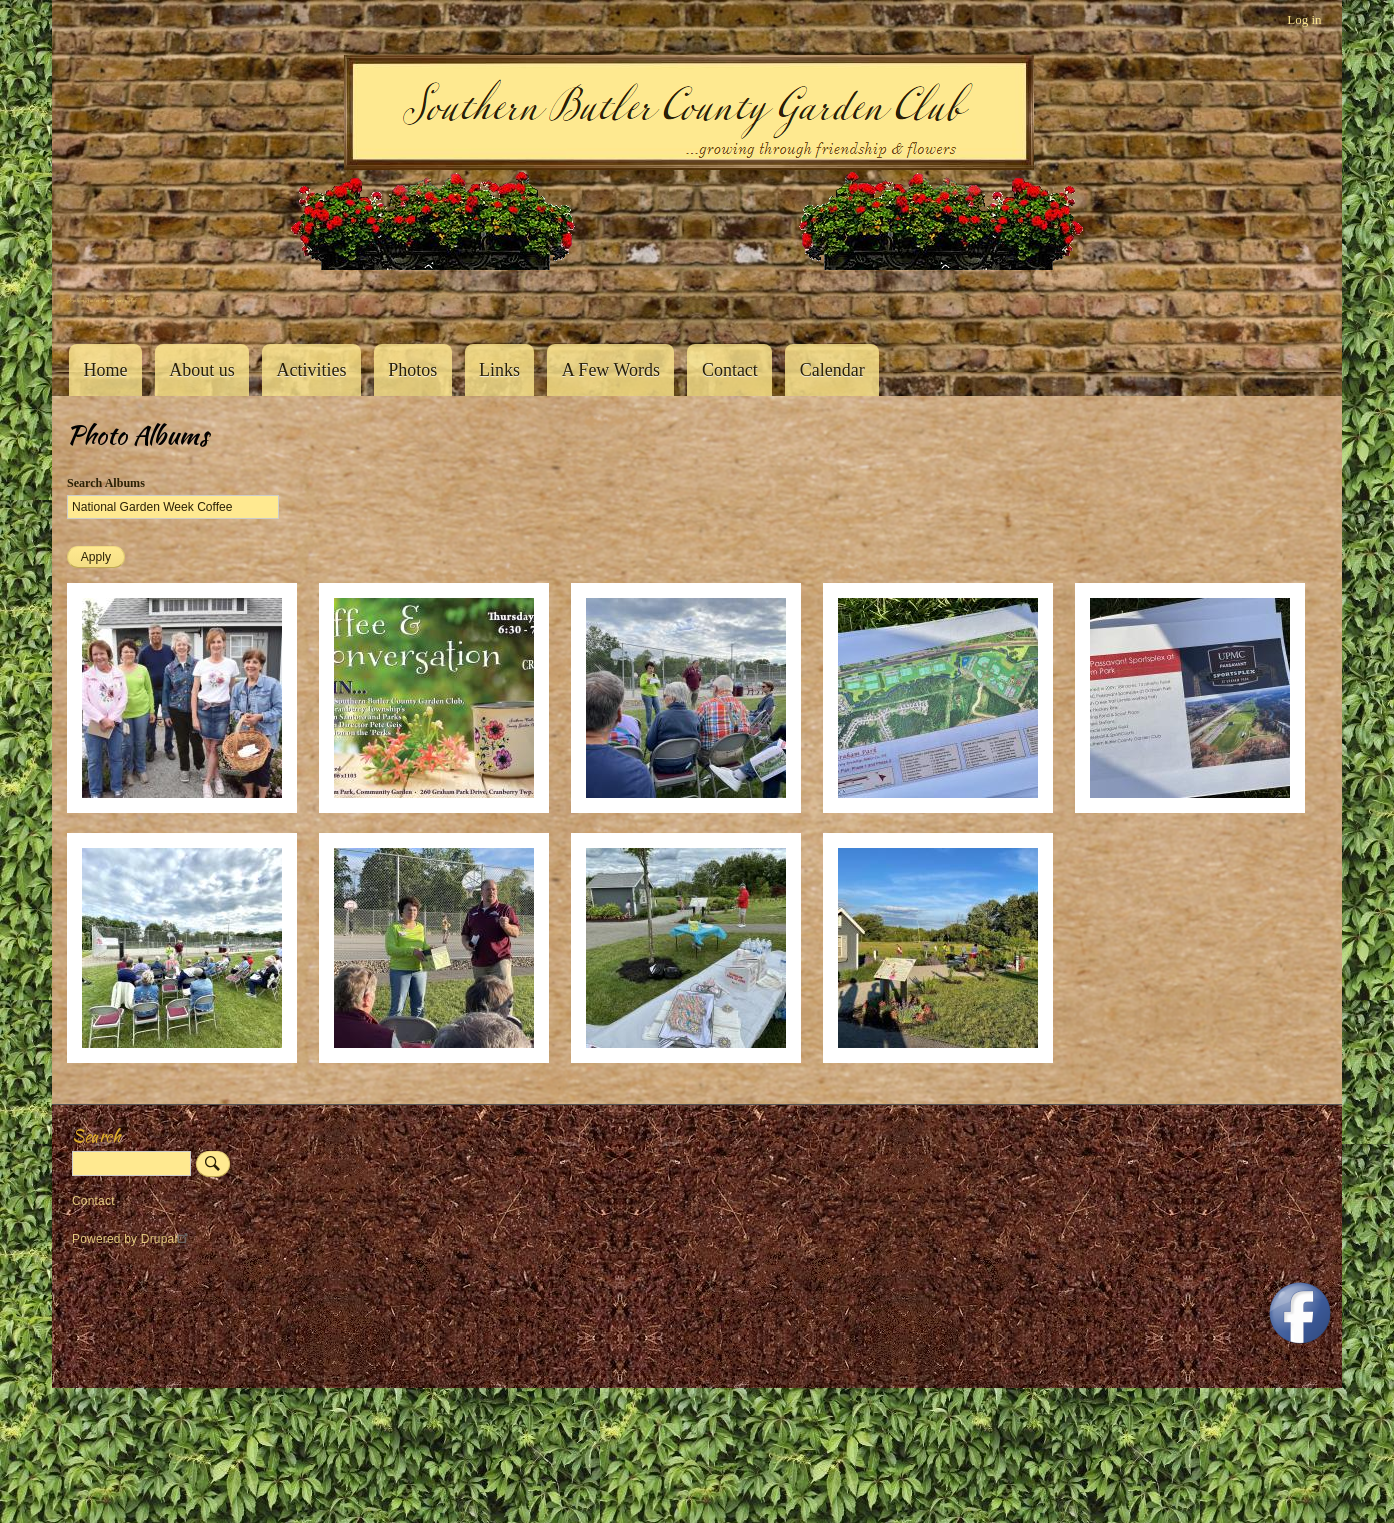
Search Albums (106, 483)
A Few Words (611, 370)
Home (105, 370)
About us (202, 370)
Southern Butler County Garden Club (102, 300)
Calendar (832, 370)
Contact (730, 370)
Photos (412, 370)
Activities (311, 370)
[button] (182, 808)
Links (499, 370)
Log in (1304, 19)
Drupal (167, 1239)
